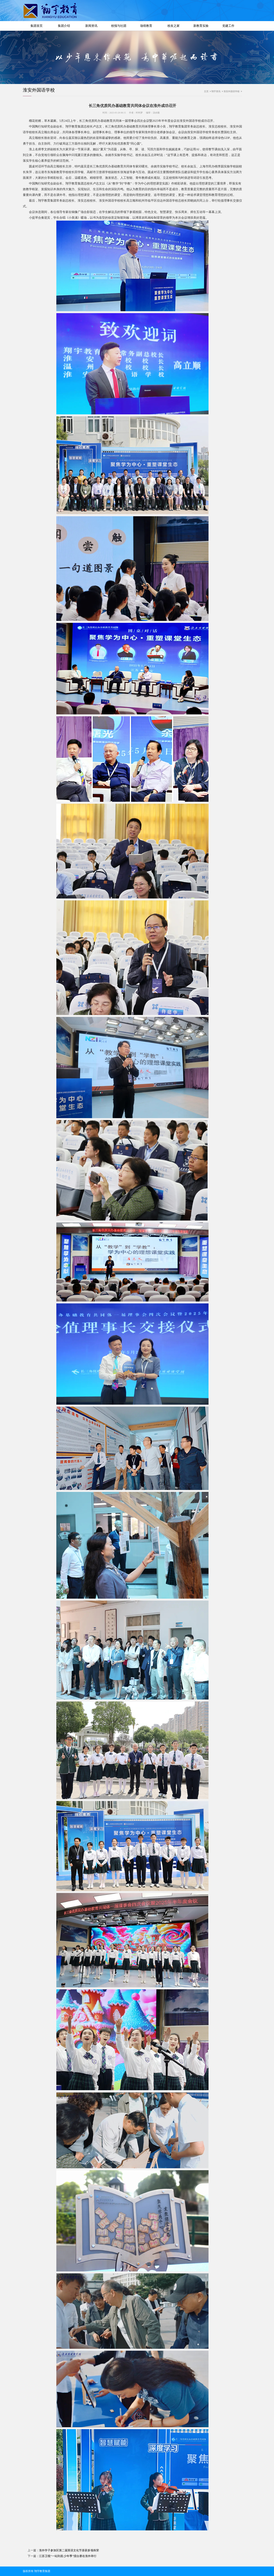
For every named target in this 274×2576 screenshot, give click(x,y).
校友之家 (173, 25)
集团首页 (36, 25)
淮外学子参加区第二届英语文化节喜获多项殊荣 (69, 2550)
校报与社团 (118, 25)
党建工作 (228, 25)
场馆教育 (146, 25)
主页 (206, 91)
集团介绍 (64, 25)
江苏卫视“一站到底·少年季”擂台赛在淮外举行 (67, 2556)
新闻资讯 (91, 25)
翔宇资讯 (216, 91)
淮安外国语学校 (39, 90)
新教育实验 (201, 25)
